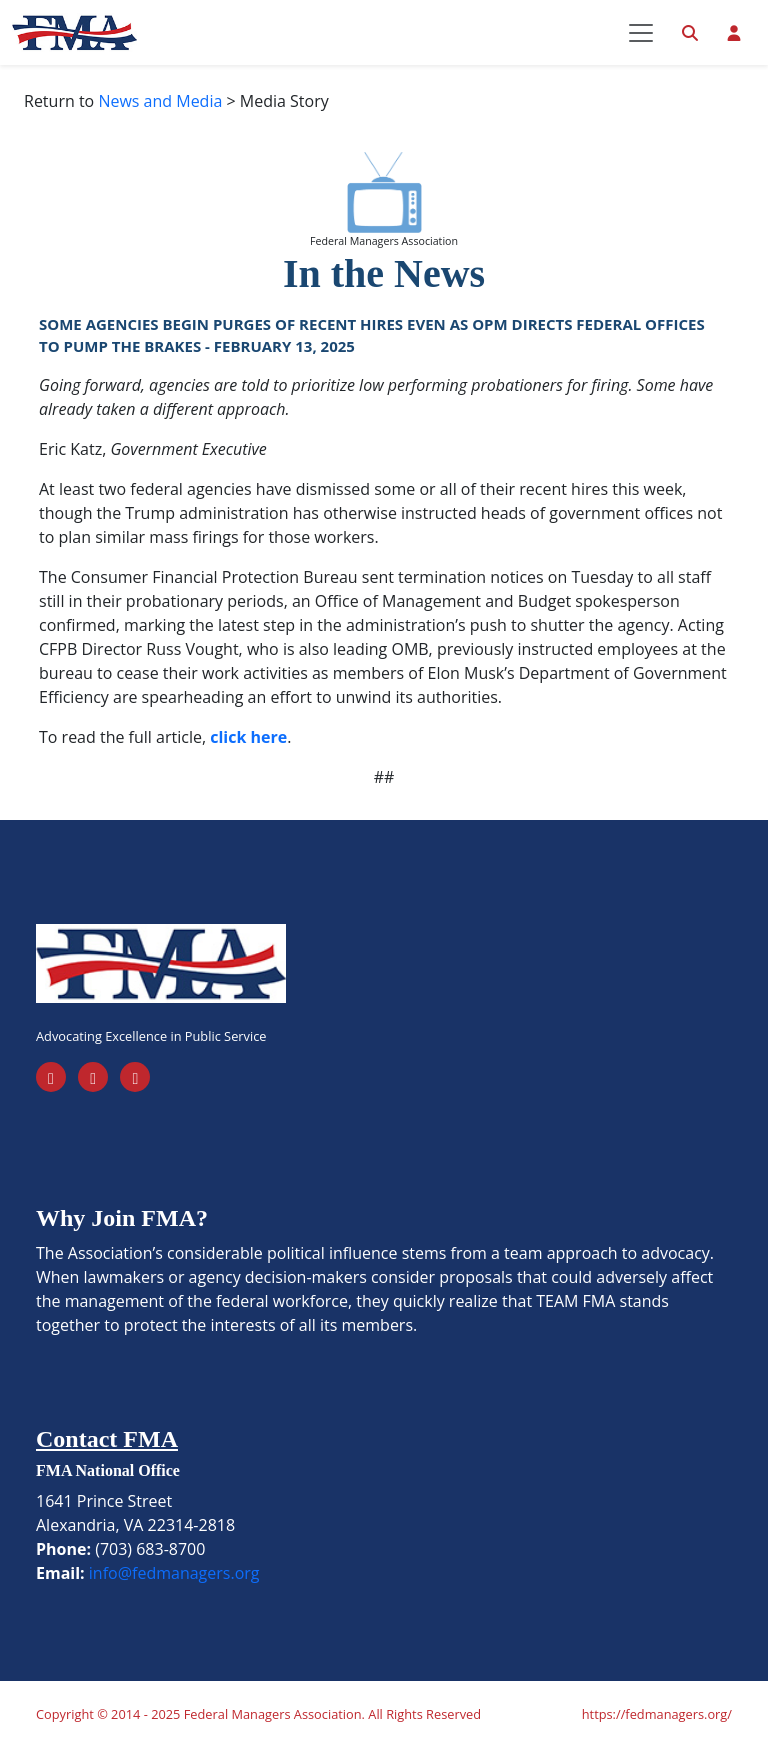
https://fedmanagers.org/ (657, 1714)
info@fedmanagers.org (174, 1573)
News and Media (160, 101)
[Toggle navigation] (641, 33)
